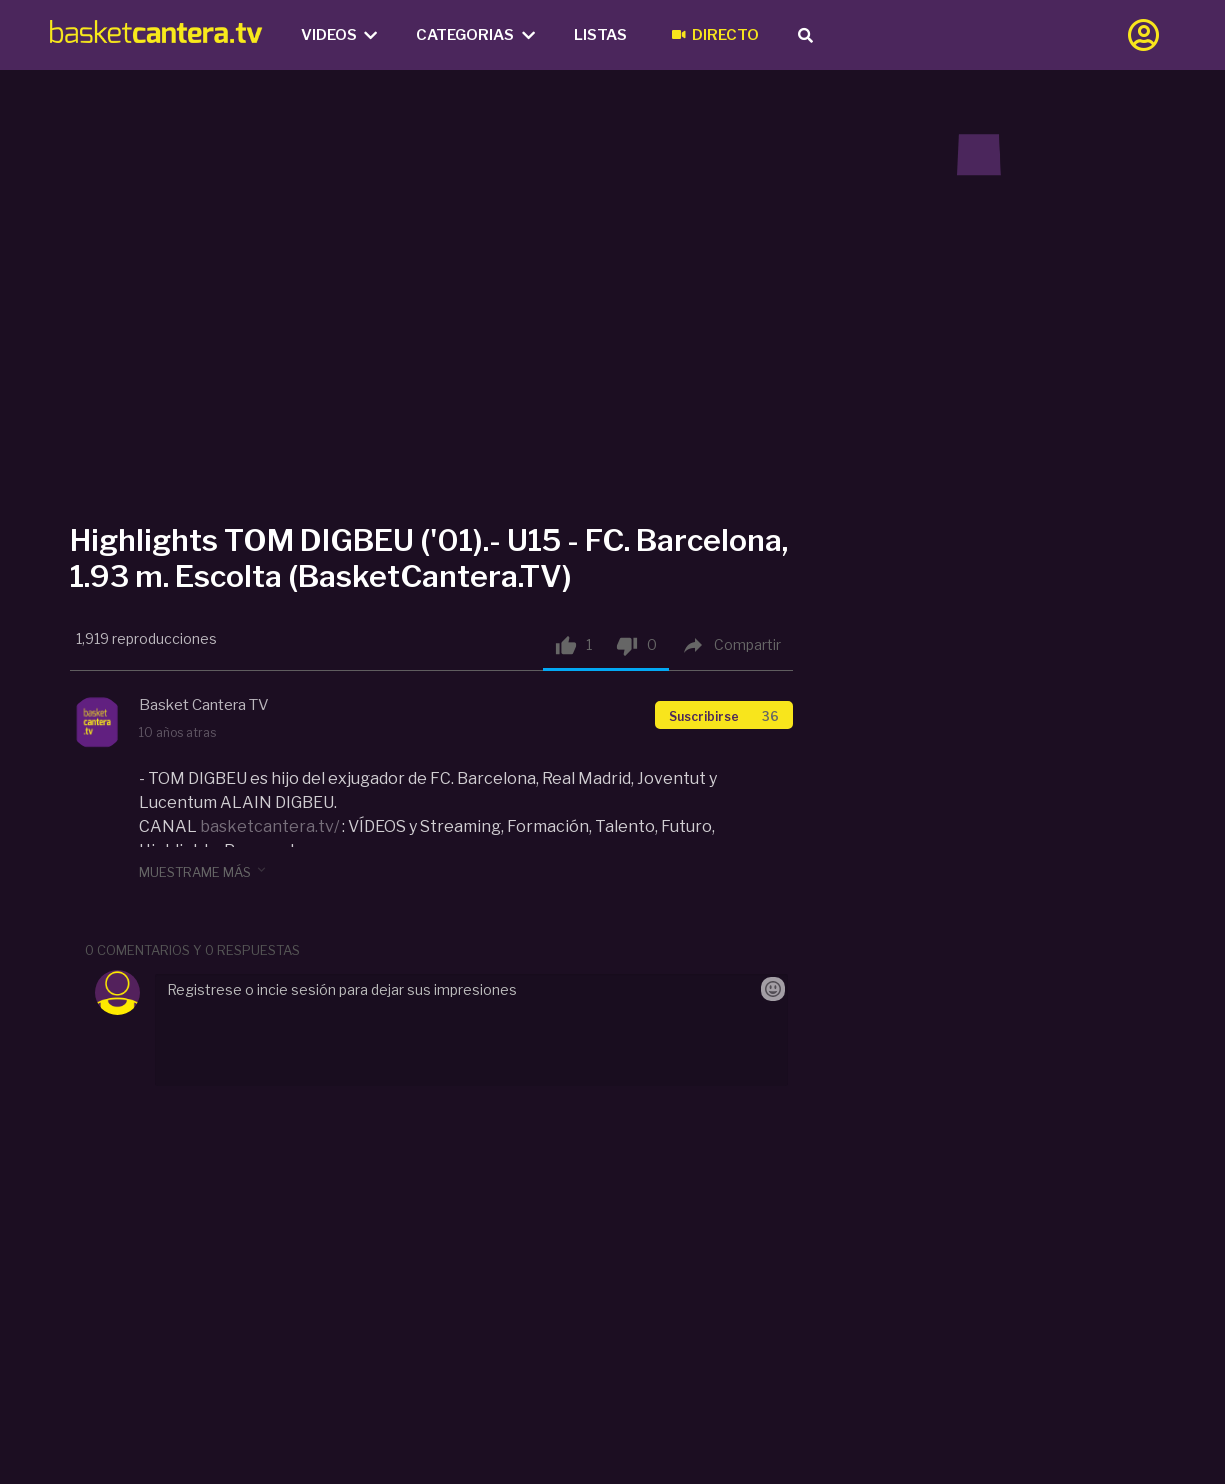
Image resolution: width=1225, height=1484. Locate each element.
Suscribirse (724, 716)
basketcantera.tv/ (269, 826)
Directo (715, 35)
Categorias (475, 35)
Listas (600, 35)
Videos (339, 35)
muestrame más (204, 871)
